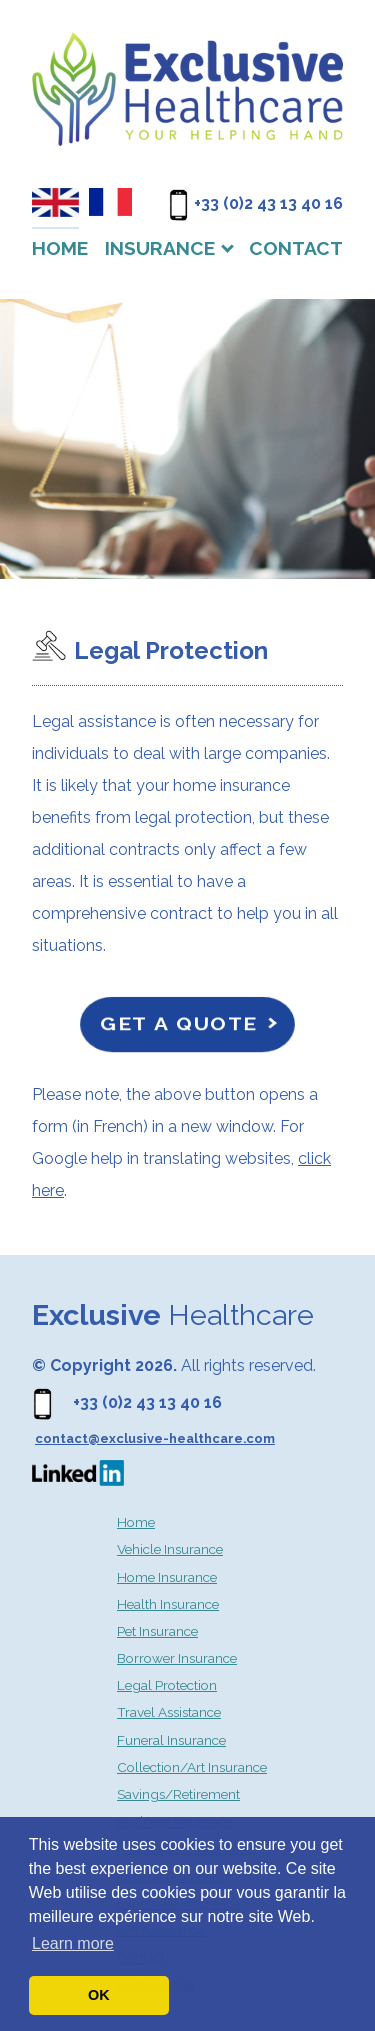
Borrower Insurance (177, 1658)
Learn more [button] (73, 1943)
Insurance (160, 248)
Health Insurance (168, 1604)
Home (60, 248)
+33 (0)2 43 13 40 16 (268, 203)
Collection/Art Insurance (192, 1767)
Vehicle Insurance (170, 1549)
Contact (296, 248)
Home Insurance (167, 1577)
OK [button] (99, 1995)
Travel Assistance (169, 1712)
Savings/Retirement (178, 1794)
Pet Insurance (157, 1631)
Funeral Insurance (171, 1740)
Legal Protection (167, 1685)
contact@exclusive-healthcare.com (155, 1438)
